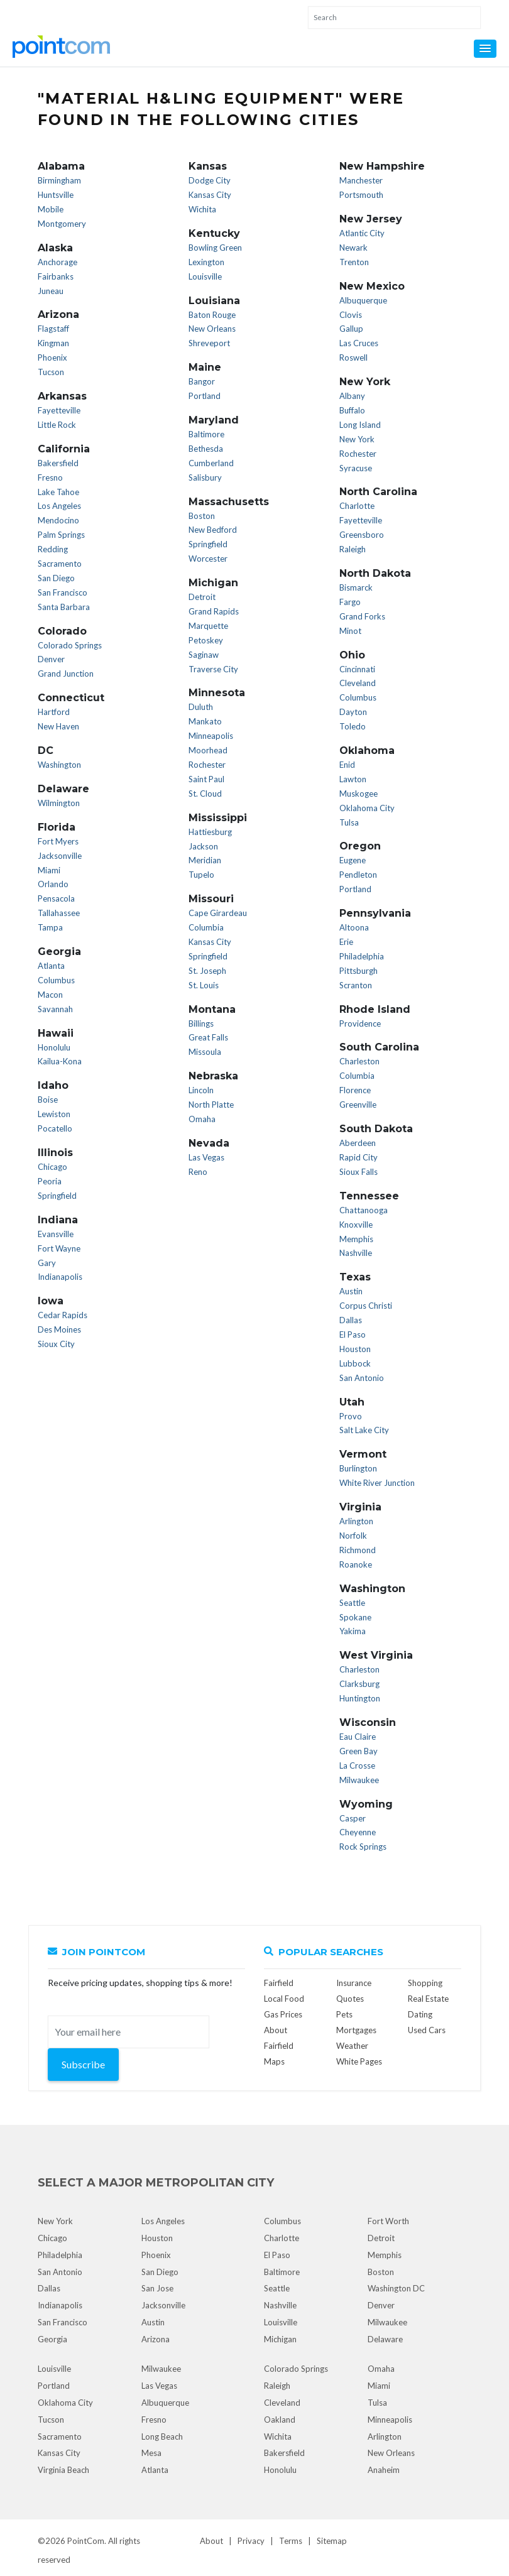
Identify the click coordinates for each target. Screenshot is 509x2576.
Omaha (202, 1119)
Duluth (201, 707)
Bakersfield (58, 463)
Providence (360, 1023)
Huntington (359, 1698)
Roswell (353, 357)
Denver (51, 659)
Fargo (350, 602)
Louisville (205, 276)
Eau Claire (357, 1737)
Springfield (57, 1196)
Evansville (56, 1234)
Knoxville (356, 1225)
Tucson (51, 372)
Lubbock (355, 1363)
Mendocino (58, 520)
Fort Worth (388, 2221)
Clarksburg (359, 1684)
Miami (49, 870)
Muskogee (358, 794)
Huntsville (56, 195)
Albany (352, 396)
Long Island (360, 425)
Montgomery (62, 224)
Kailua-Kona (60, 1061)
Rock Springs (362, 1847)
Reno (198, 1172)
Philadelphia (361, 956)
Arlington (356, 1521)
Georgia (52, 2339)
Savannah (55, 1009)
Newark (353, 248)
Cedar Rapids (62, 1315)
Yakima (352, 1631)
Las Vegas (206, 1157)
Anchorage (57, 262)
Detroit (202, 597)
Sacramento (60, 564)
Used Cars (427, 2030)
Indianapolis (60, 1277)
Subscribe (83, 2064)
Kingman (53, 343)
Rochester (207, 765)
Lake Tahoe (58, 492)
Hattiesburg (210, 832)
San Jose (157, 2288)
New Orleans (212, 329)
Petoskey (206, 640)
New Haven (58, 726)
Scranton (355, 985)
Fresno (50, 477)
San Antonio (361, 1378)
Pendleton (358, 875)
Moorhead (208, 750)
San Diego (56, 578)
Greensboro (361, 535)
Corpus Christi (365, 1306)
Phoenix (52, 357)
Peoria (50, 1181)
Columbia (206, 927)
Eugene (352, 860)
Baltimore (206, 434)
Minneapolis (211, 736)
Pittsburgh (358, 971)
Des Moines (59, 1329)
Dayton (353, 712)
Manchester (361, 180)
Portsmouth (361, 195)
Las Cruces (358, 343)
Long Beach (162, 2436)
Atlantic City (362, 233)
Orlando (53, 884)
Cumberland (211, 463)
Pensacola (56, 898)
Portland (205, 396)
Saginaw (204, 655)
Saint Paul (206, 779)
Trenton (354, 262)
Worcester (208, 559)
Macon (50, 995)
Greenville (357, 1105)
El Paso (352, 1334)
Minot (350, 631)
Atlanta (51, 966)
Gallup (351, 329)
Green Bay (358, 1751)
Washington (59, 765)
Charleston (359, 1061)
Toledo (352, 726)
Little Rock (57, 425)
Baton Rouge (212, 315)
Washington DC (396, 2288)
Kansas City (210, 195)
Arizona (155, 2339)
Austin (351, 1291)
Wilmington (59, 803)
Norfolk (353, 1536)
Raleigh (352, 549)
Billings (201, 1023)
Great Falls (208, 1037)
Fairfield (278, 1983)
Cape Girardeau (218, 913)
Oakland (279, 2420)
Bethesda (206, 449)
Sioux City (56, 1344)
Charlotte (357, 506)
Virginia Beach (63, 2470)
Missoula (205, 1052)
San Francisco (62, 592)
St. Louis (204, 985)
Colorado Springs (70, 645)
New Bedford (213, 530)
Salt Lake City (364, 1430)
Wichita (202, 209)
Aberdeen (357, 1143)
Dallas (350, 1320)
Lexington (206, 262)
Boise (48, 1099)
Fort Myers (58, 841)
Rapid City (358, 1157)
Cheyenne (357, 1832)
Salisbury (205, 477)
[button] (485, 49)
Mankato (205, 721)
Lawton (352, 779)
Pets (344, 2014)
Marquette (208, 626)
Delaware (385, 2339)
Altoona (354, 927)
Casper (352, 1818)
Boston (202, 516)
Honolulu (54, 1047)
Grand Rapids (214, 611)
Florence (355, 1090)
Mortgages (356, 2030)
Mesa (151, 2453)
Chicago (52, 1167)
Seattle (352, 1603)
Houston (355, 1349)
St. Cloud (205, 794)
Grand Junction (66, 674)
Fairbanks (56, 276)
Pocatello (55, 1128)
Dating (420, 2014)
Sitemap (332, 2541)
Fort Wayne (59, 1248)
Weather (352, 2046)
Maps (274, 2061)
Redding (53, 549)
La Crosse (357, 1765)
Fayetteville (59, 410)
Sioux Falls (358, 1172)
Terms (290, 2541)
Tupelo (201, 875)
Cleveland (357, 683)
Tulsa (349, 822)
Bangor (202, 381)
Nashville (355, 1253)
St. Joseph (207, 971)
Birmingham (59, 180)
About (211, 2541)
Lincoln (201, 1090)
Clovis (350, 315)
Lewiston (54, 1114)
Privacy (251, 2541)
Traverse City (213, 669)
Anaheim (384, 2470)
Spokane (355, 1617)
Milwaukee (359, 1780)
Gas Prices (283, 2014)
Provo (350, 1416)
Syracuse (355, 468)
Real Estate (428, 1999)
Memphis (356, 1239)
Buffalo (352, 410)
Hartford (54, 712)
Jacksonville (60, 856)
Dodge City (210, 180)
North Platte (211, 1105)
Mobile (50, 209)
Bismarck (356, 587)
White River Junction (377, 1483)
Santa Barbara (64, 607)
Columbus (56, 980)
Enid (347, 765)
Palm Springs (61, 535)
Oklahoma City (367, 808)
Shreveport (209, 343)
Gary (47, 1263)
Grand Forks (362, 616)
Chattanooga (363, 1210)
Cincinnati (357, 669)
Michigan (280, 2339)
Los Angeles (59, 506)
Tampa (50, 927)
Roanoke (355, 1564)
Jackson (203, 846)
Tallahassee (59, 913)
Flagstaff (53, 329)
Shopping (425, 1983)
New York (357, 439)
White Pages (359, 2061)
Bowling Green (215, 248)
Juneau (50, 291)
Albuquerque (363, 300)
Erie (346, 942)
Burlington (358, 1468)
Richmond (357, 1550)
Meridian (205, 860)
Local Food (284, 1999)
